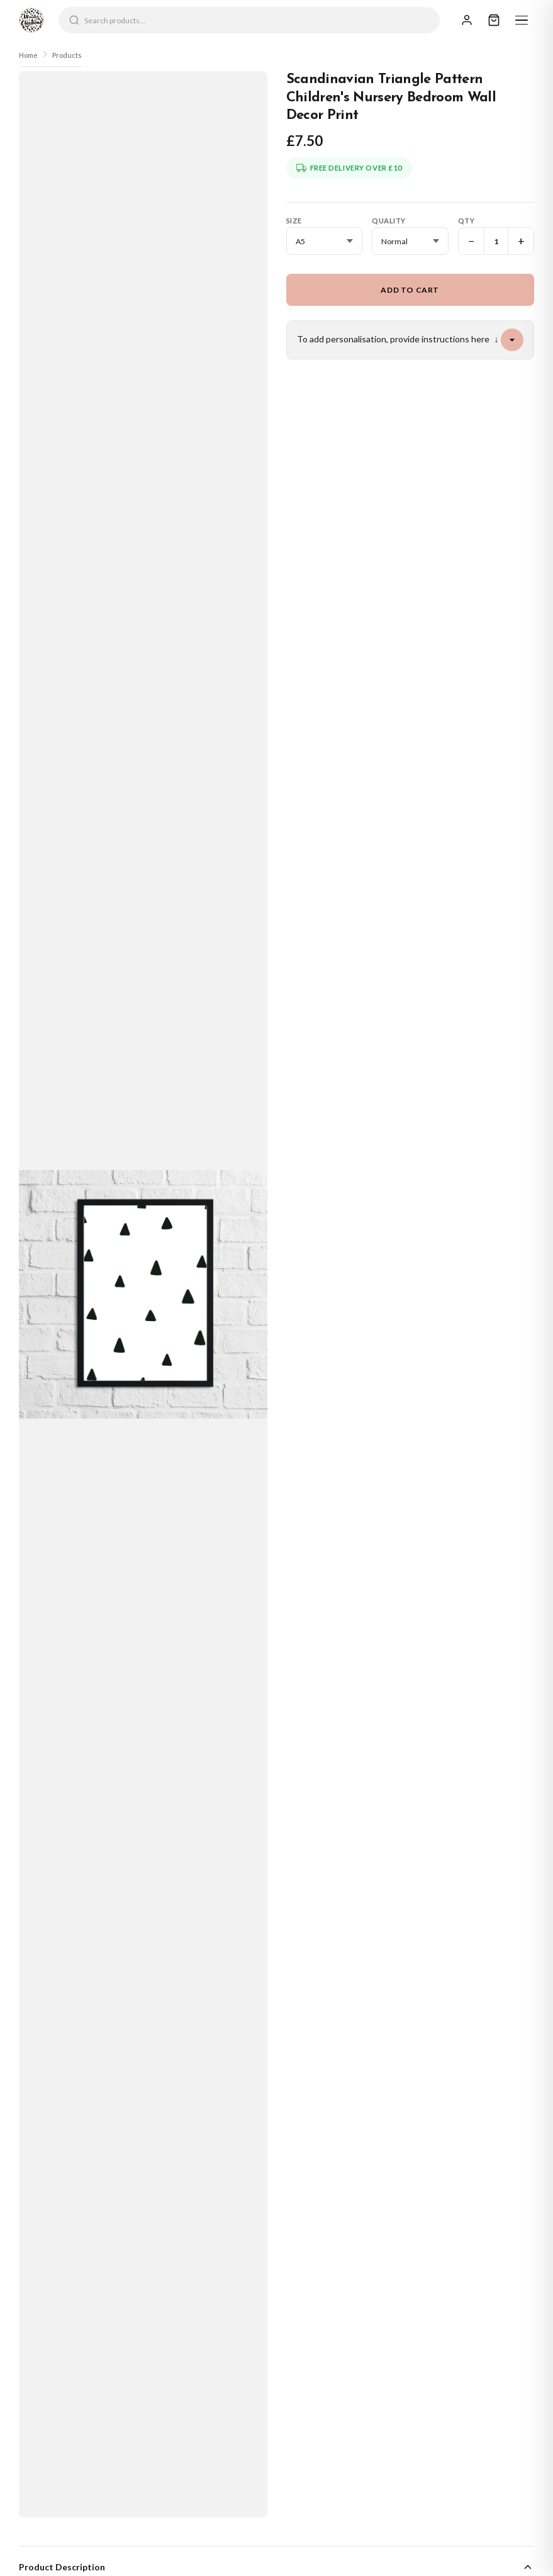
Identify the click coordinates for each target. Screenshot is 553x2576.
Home (28, 55)
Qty (466, 221)
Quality (389, 221)
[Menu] (521, 20)
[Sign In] (466, 20)
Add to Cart (410, 290)
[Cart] (493, 20)
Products (67, 55)
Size (294, 221)
